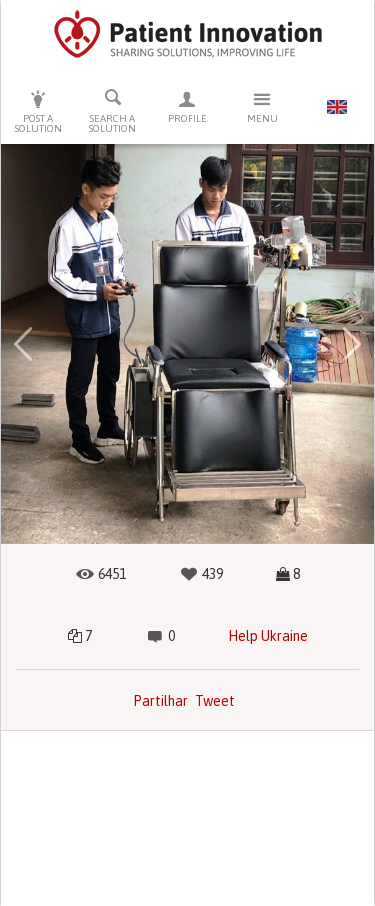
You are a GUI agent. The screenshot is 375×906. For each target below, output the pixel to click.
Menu (262, 106)
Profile (187, 106)
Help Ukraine (268, 636)
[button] (23, 344)
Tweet (215, 701)
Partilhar (160, 701)
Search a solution (113, 111)
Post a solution (38, 111)
